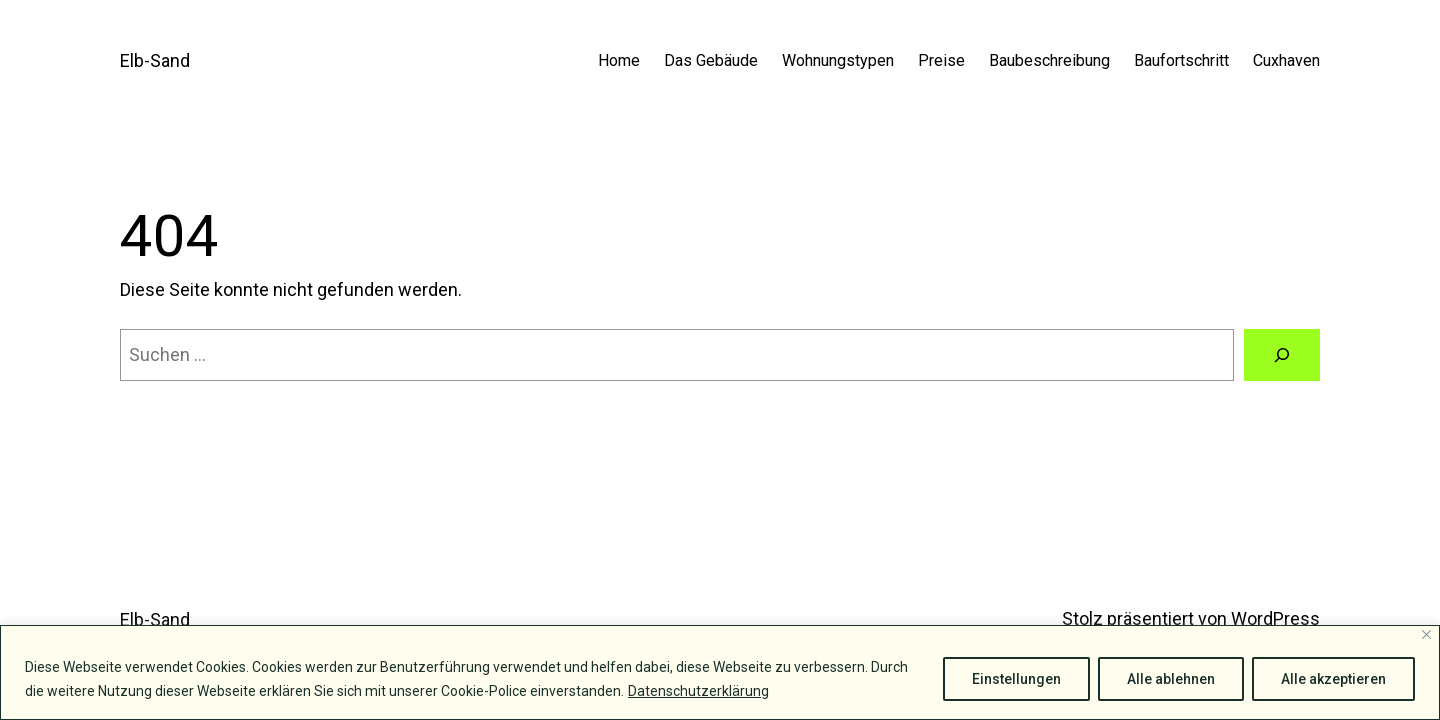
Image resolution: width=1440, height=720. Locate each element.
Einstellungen (1016, 679)
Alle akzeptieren (1333, 679)
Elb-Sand (155, 60)
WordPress (1275, 618)
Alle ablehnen (1171, 679)
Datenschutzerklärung (698, 691)
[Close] (1426, 634)
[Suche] (1282, 355)
